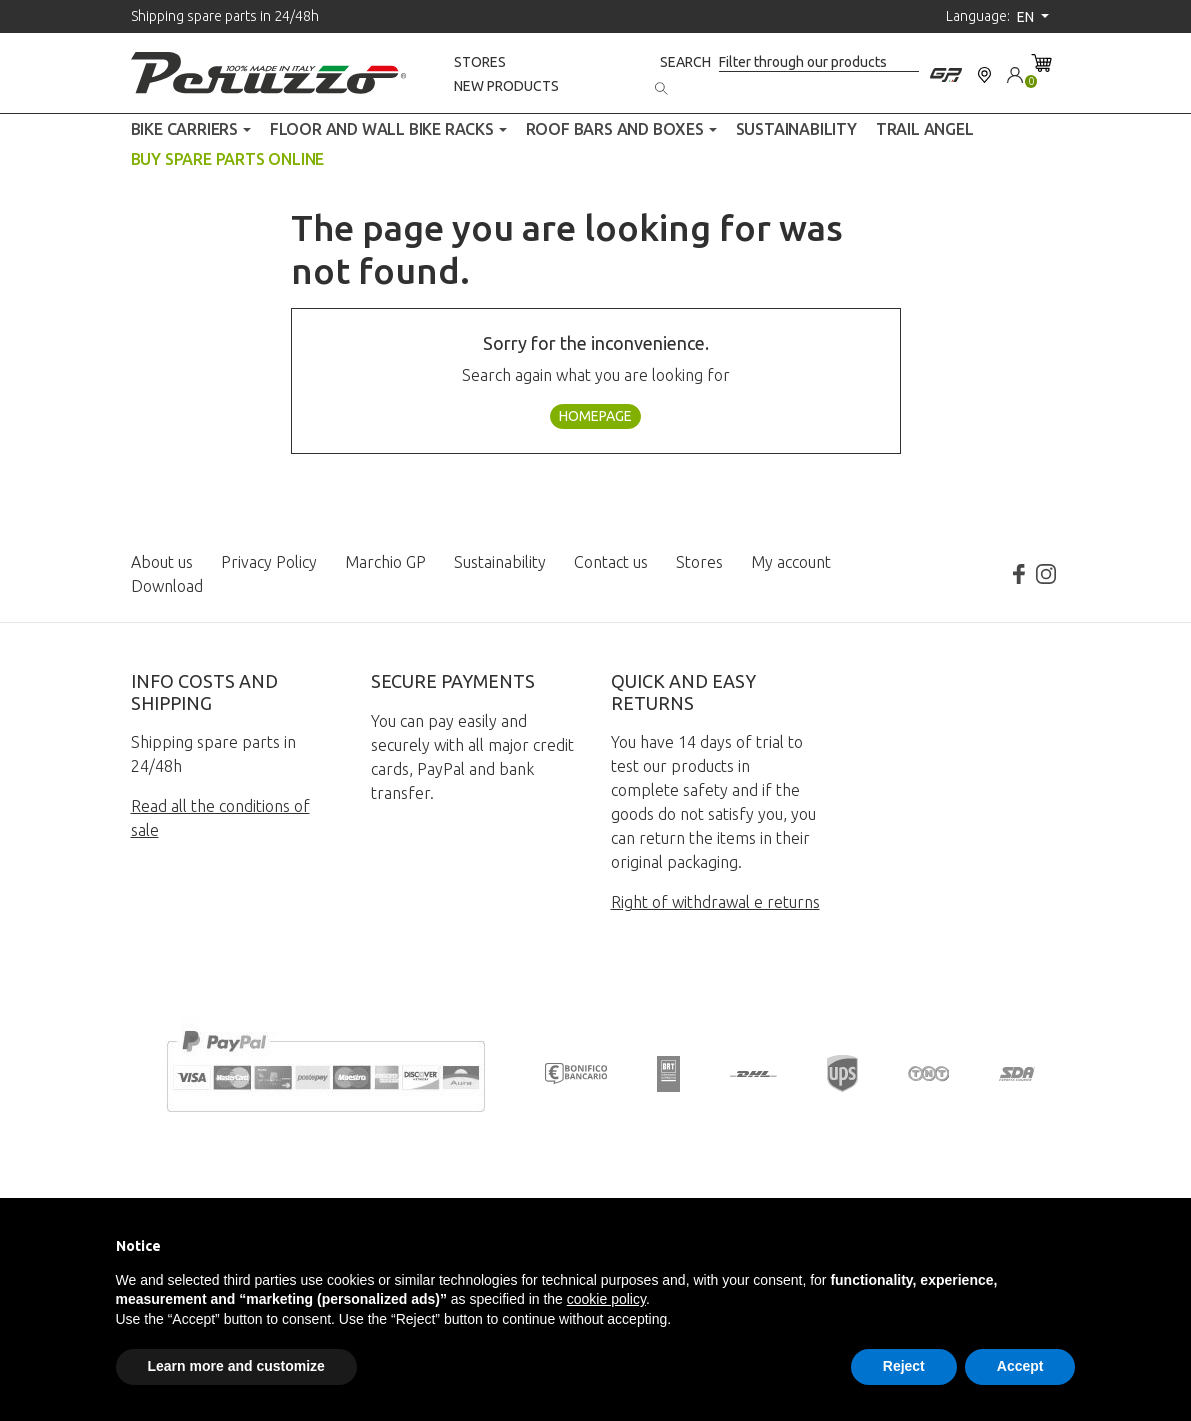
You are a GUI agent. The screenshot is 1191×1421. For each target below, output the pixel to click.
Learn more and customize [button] (236, 1366)
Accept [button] (1020, 1366)
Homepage (595, 416)
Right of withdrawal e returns (715, 902)
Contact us (611, 562)
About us (162, 562)
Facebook (1018, 574)
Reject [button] (904, 1366)
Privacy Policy (269, 562)
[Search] (819, 62)
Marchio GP (385, 562)
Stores (480, 62)
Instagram (1046, 574)
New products (506, 86)
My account (791, 562)
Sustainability (500, 562)
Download (167, 586)
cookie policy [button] (606, 1299)
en (1027, 17)
